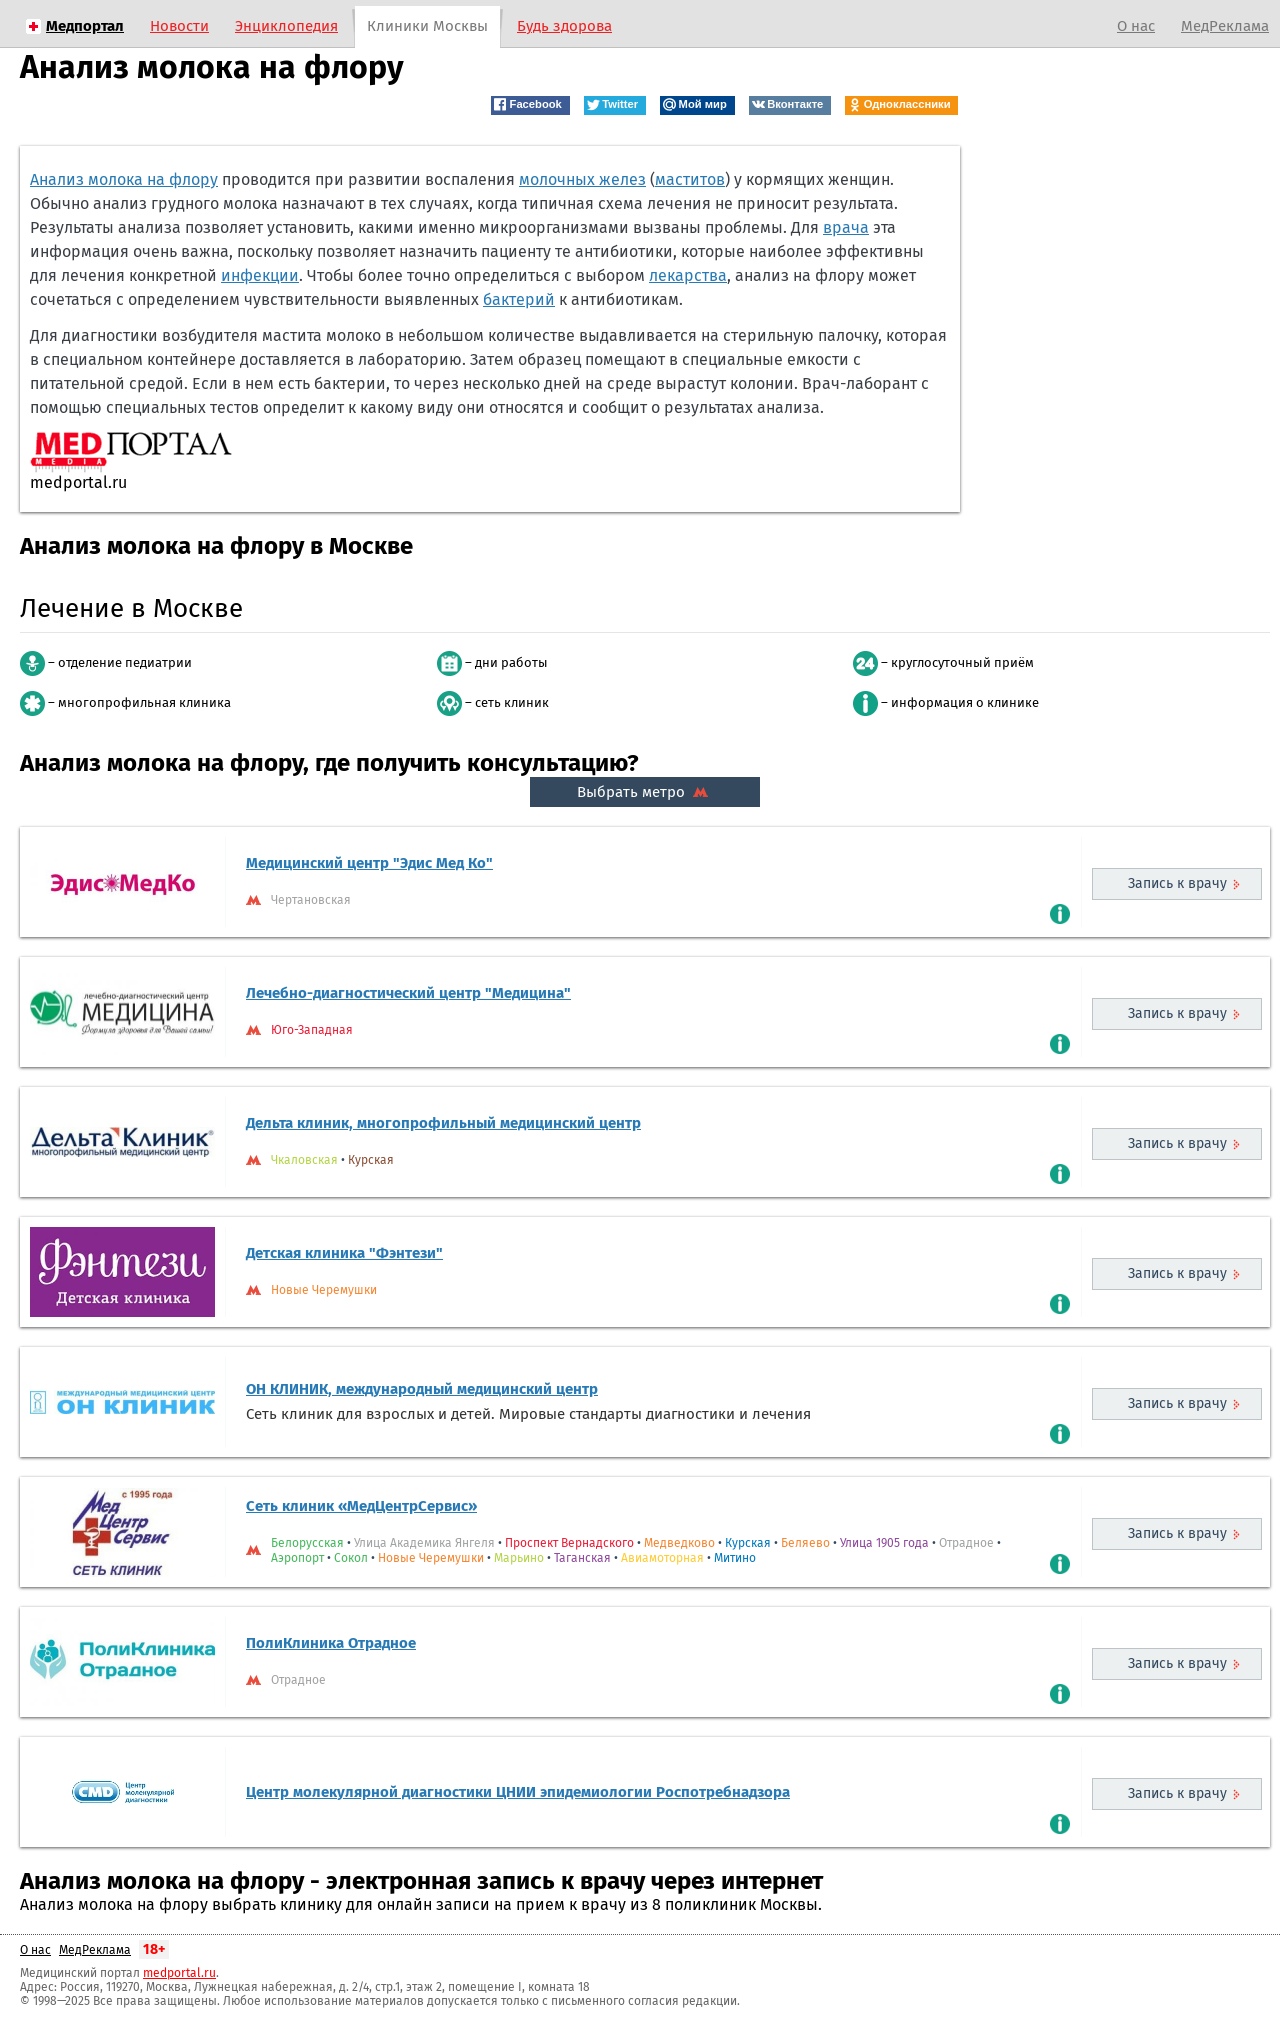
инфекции (260, 275)
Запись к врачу (1177, 883)
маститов (690, 179)
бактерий (519, 299)
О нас (1136, 26)
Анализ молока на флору (124, 179)
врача (846, 227)
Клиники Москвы (427, 26)
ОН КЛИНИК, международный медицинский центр (422, 1389)
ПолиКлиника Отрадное (331, 1643)
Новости (179, 26)
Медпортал (85, 26)
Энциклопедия (286, 26)
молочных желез (582, 179)
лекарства (688, 275)
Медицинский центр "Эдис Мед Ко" (369, 863)
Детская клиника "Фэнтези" (344, 1253)
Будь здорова (564, 26)
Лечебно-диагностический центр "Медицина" (408, 993)
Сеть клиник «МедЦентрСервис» (361, 1506)
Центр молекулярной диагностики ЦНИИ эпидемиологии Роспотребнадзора (518, 1792)
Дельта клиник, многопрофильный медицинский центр (443, 1123)
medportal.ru (179, 1973)
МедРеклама (1225, 26)
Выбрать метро (645, 792)
